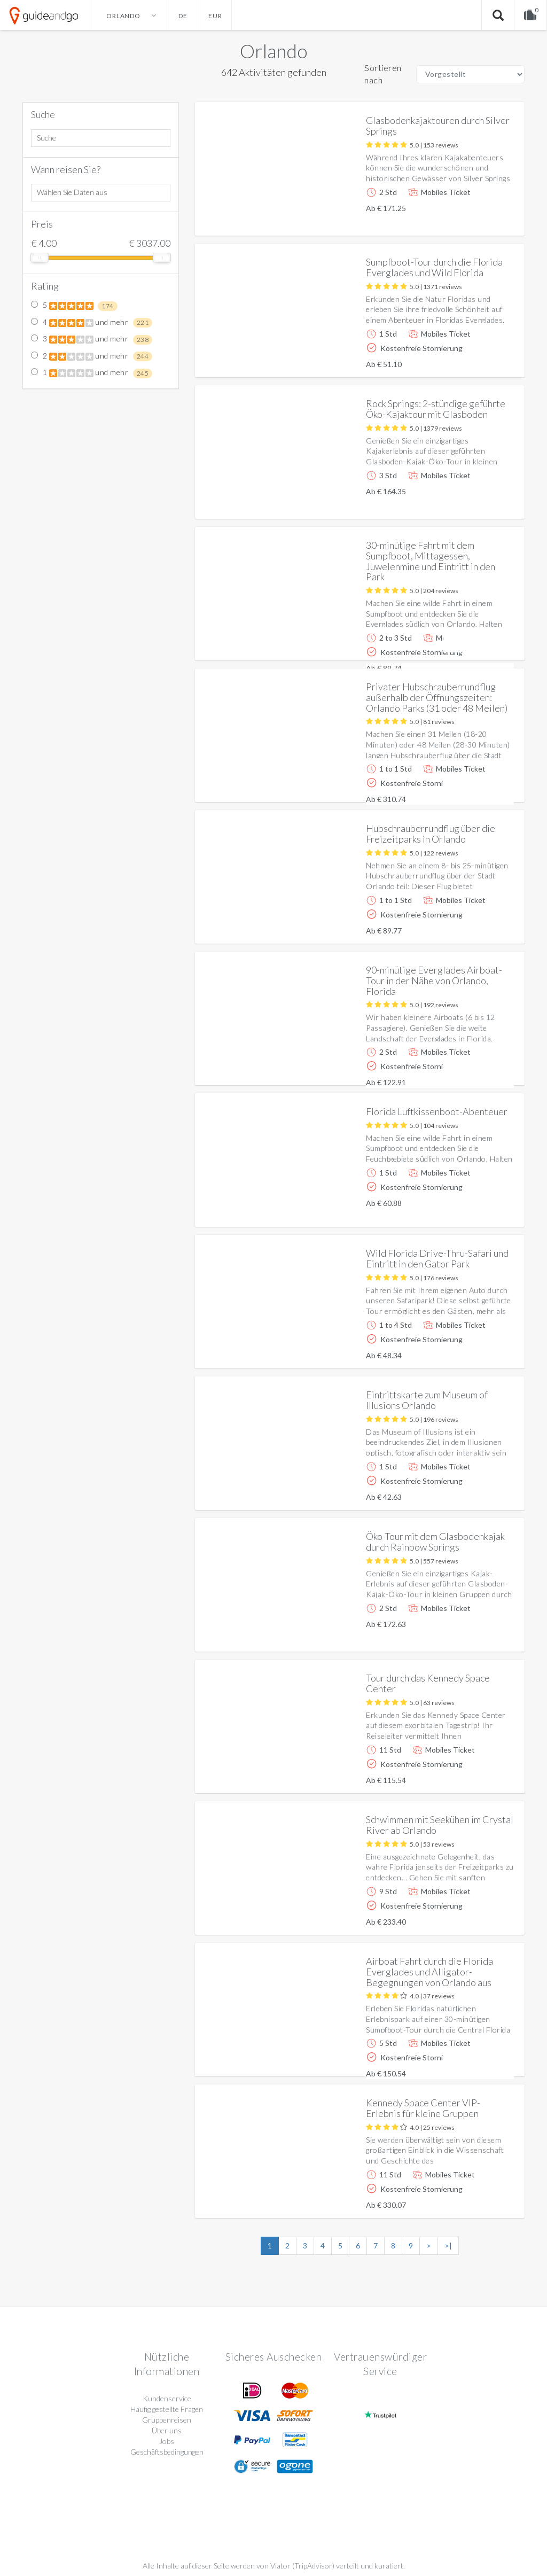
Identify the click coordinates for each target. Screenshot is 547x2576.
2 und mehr (91, 356)
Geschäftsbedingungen (167, 2451)
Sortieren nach (383, 74)
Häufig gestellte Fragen (166, 2409)
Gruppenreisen (166, 2419)
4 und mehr (91, 322)
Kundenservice (167, 2398)
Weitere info (480, 218)
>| (448, 2245)
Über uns (167, 2430)
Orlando (274, 51)
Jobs (166, 2441)
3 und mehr (91, 339)
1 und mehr (91, 373)
